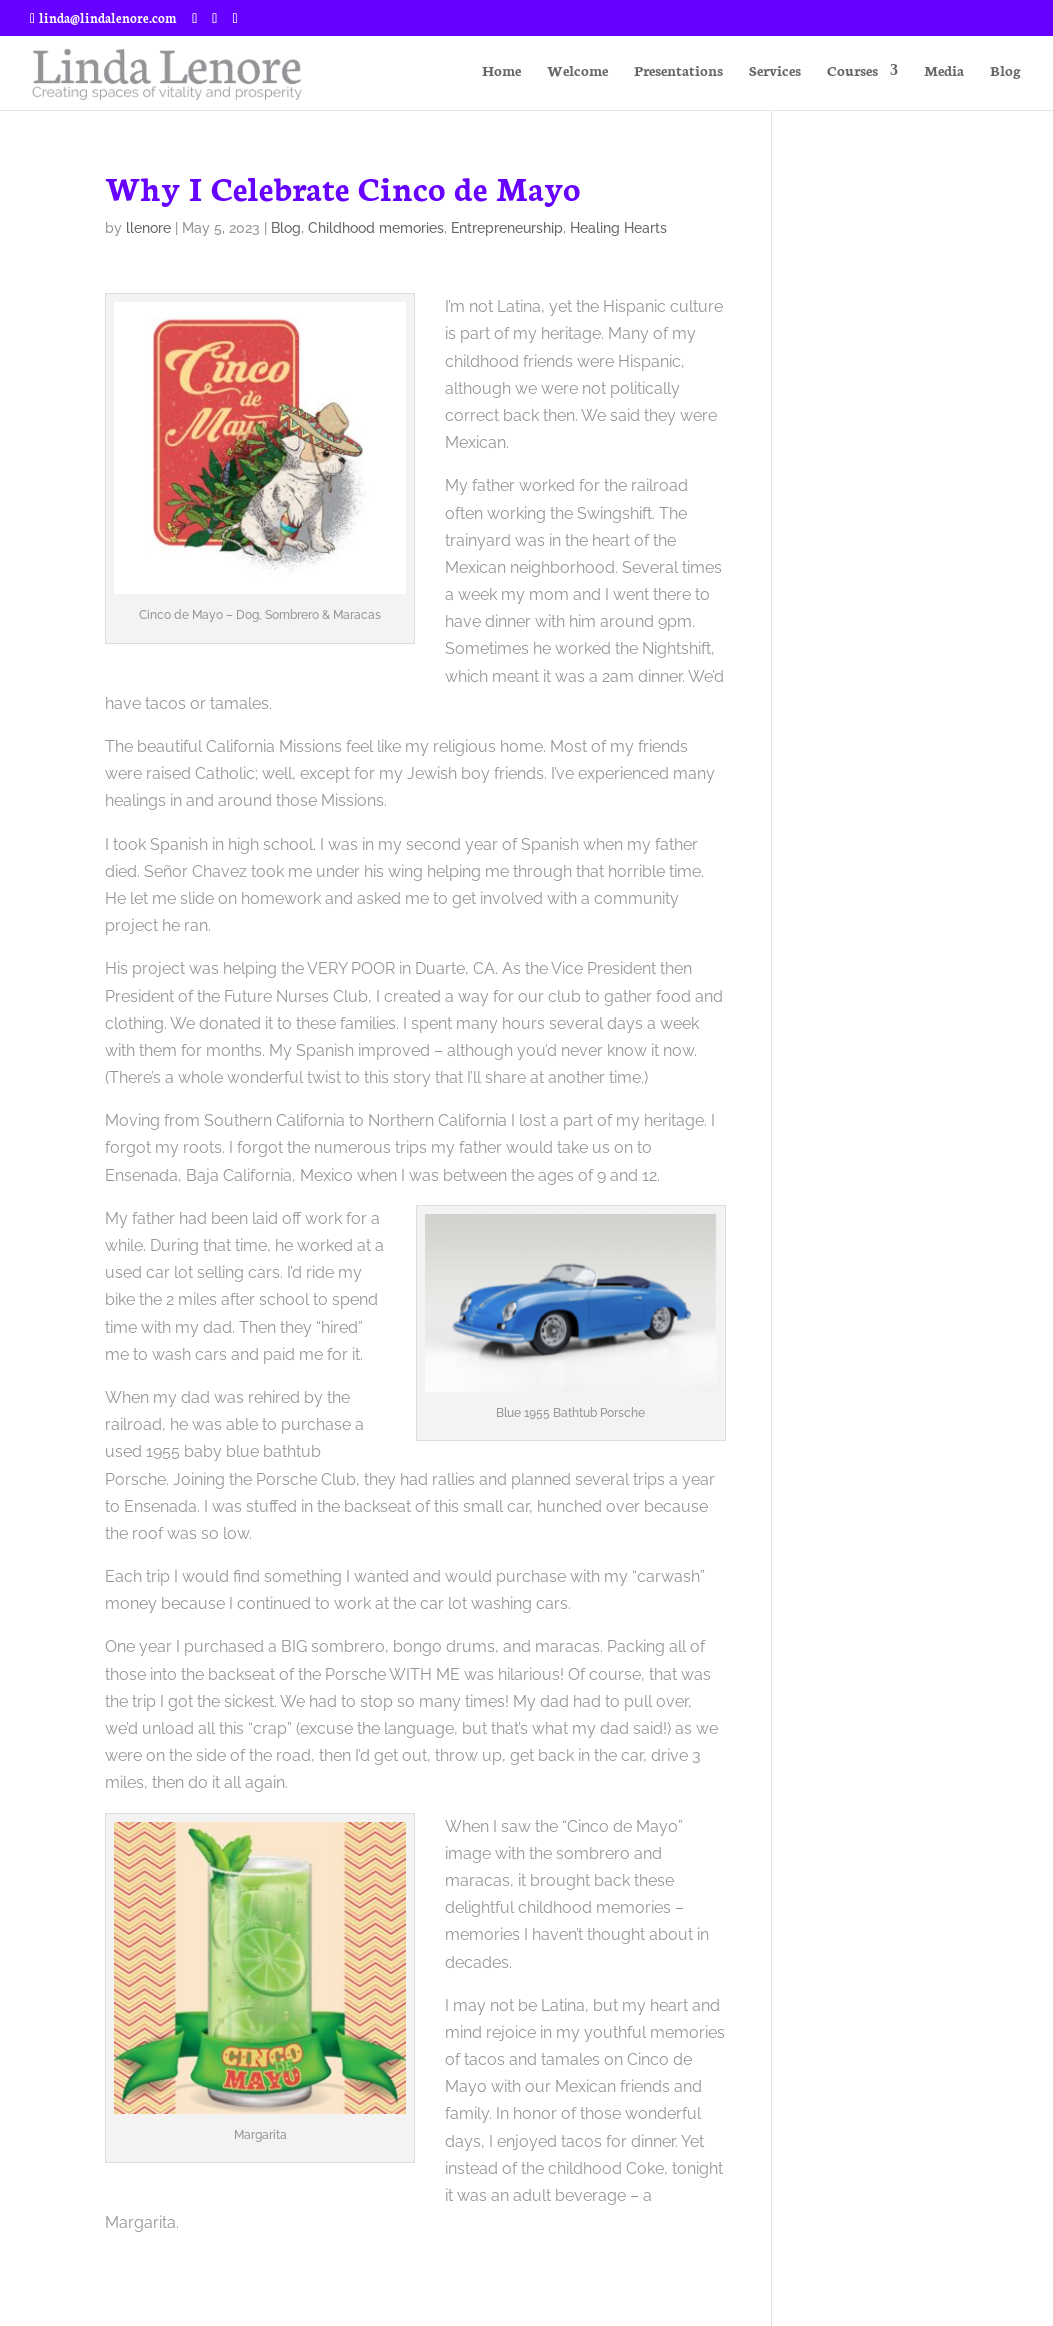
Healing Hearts (618, 228)
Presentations (678, 71)
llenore (148, 228)
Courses (852, 71)
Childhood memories (376, 228)
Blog (1005, 71)
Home (501, 71)
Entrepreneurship (507, 228)
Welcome (577, 71)
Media (944, 71)
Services (775, 71)
